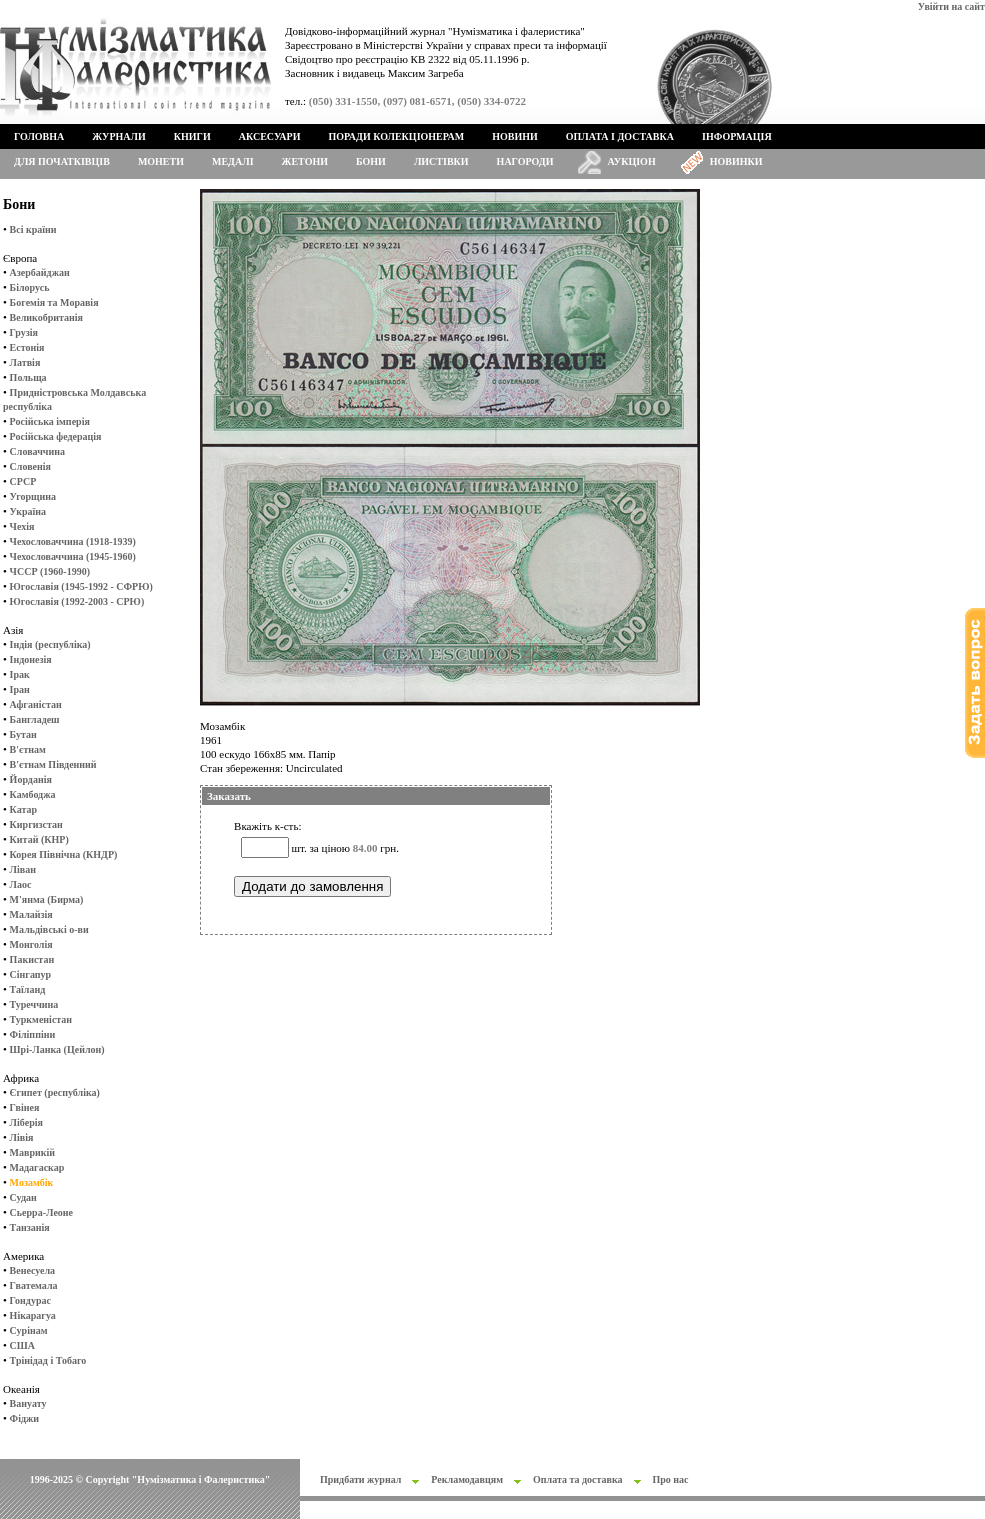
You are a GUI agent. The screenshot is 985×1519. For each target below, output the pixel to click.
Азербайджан (40, 272)
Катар (23, 809)
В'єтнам (28, 749)
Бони (371, 161)
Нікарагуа (33, 1315)
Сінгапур (31, 974)
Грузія (24, 332)
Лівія (22, 1137)
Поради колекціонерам (396, 136)
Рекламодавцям (467, 1479)
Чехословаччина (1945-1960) (73, 556)
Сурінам (29, 1330)
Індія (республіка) (50, 644)
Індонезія (31, 659)
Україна (28, 511)
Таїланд (28, 989)
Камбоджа (33, 794)
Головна (39, 136)
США (22, 1345)
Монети (161, 161)
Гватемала (34, 1285)
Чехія (22, 526)
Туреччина (34, 1004)
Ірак (20, 674)
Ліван (23, 869)
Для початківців (62, 161)
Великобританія (46, 317)
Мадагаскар (37, 1167)
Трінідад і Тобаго (48, 1360)
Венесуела (32, 1270)
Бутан (23, 734)
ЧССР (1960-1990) (50, 571)
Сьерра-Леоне (41, 1212)
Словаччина (37, 451)
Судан (23, 1197)
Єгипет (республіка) (55, 1092)
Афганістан (36, 704)
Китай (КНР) (39, 839)
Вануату (28, 1403)
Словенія (30, 466)
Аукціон (632, 161)
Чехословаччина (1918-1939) (73, 541)
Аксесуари (270, 136)
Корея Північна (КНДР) (64, 854)
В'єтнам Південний (53, 764)
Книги (192, 136)
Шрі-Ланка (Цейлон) (57, 1049)
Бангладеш (35, 719)
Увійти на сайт (951, 6)
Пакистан (32, 959)
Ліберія (26, 1122)
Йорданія (31, 779)
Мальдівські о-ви (49, 929)
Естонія (27, 347)
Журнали (118, 136)
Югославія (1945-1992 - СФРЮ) (81, 586)
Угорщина (33, 496)
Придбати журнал (360, 1479)
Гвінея (25, 1107)
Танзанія (30, 1227)
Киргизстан (36, 824)
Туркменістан (41, 1019)
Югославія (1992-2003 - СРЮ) (77, 601)
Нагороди (525, 161)
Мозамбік (32, 1182)
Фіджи (24, 1418)
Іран (20, 689)
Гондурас (30, 1300)
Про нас (671, 1479)
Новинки (736, 161)
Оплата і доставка (620, 136)
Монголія (31, 944)
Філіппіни (33, 1034)
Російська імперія (50, 421)
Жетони (305, 161)
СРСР (23, 481)
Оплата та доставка (578, 1479)
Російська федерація (56, 436)
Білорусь (30, 287)
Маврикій (32, 1152)
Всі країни (33, 229)
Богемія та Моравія (54, 302)
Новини (515, 136)
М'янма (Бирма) (47, 899)
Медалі (233, 161)
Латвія (25, 362)
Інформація (737, 136)
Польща (28, 377)
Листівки (441, 161)
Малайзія (31, 914)
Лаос (21, 884)
